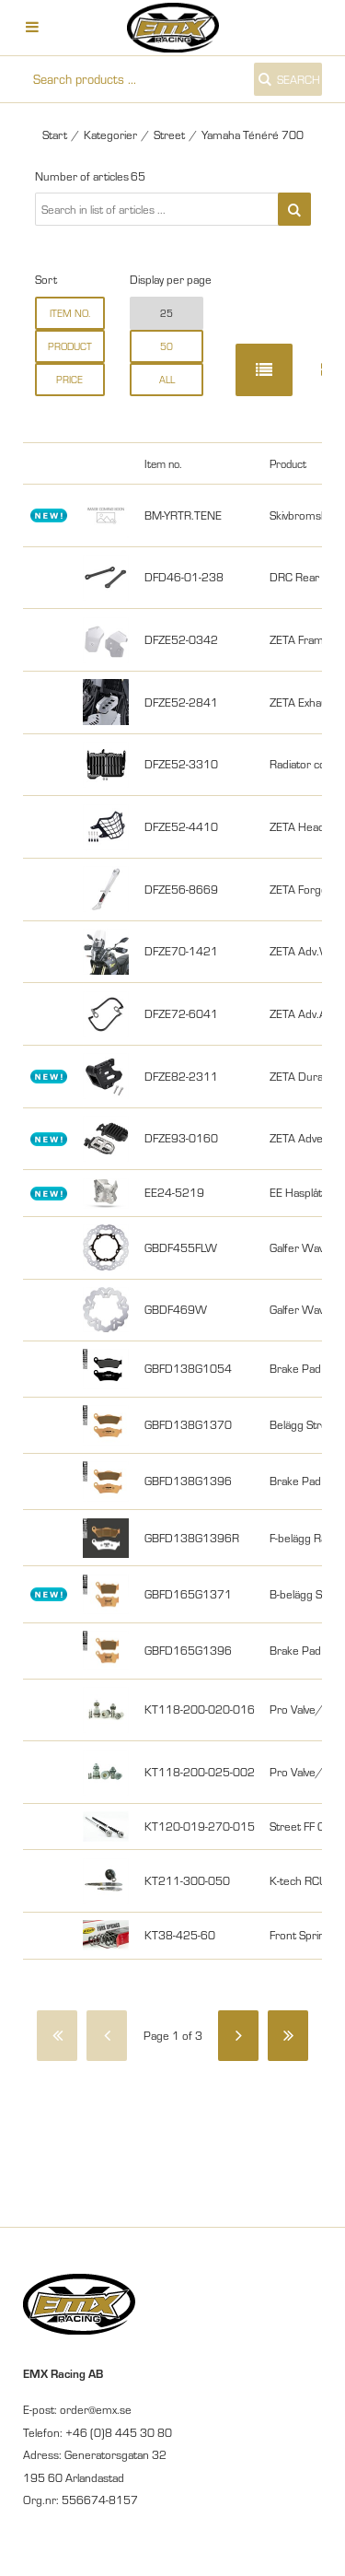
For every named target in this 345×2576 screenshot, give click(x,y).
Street (169, 134)
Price (69, 379)
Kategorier (110, 134)
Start (54, 134)
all (167, 379)
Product (70, 346)
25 (166, 313)
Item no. (70, 313)
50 (166, 346)
